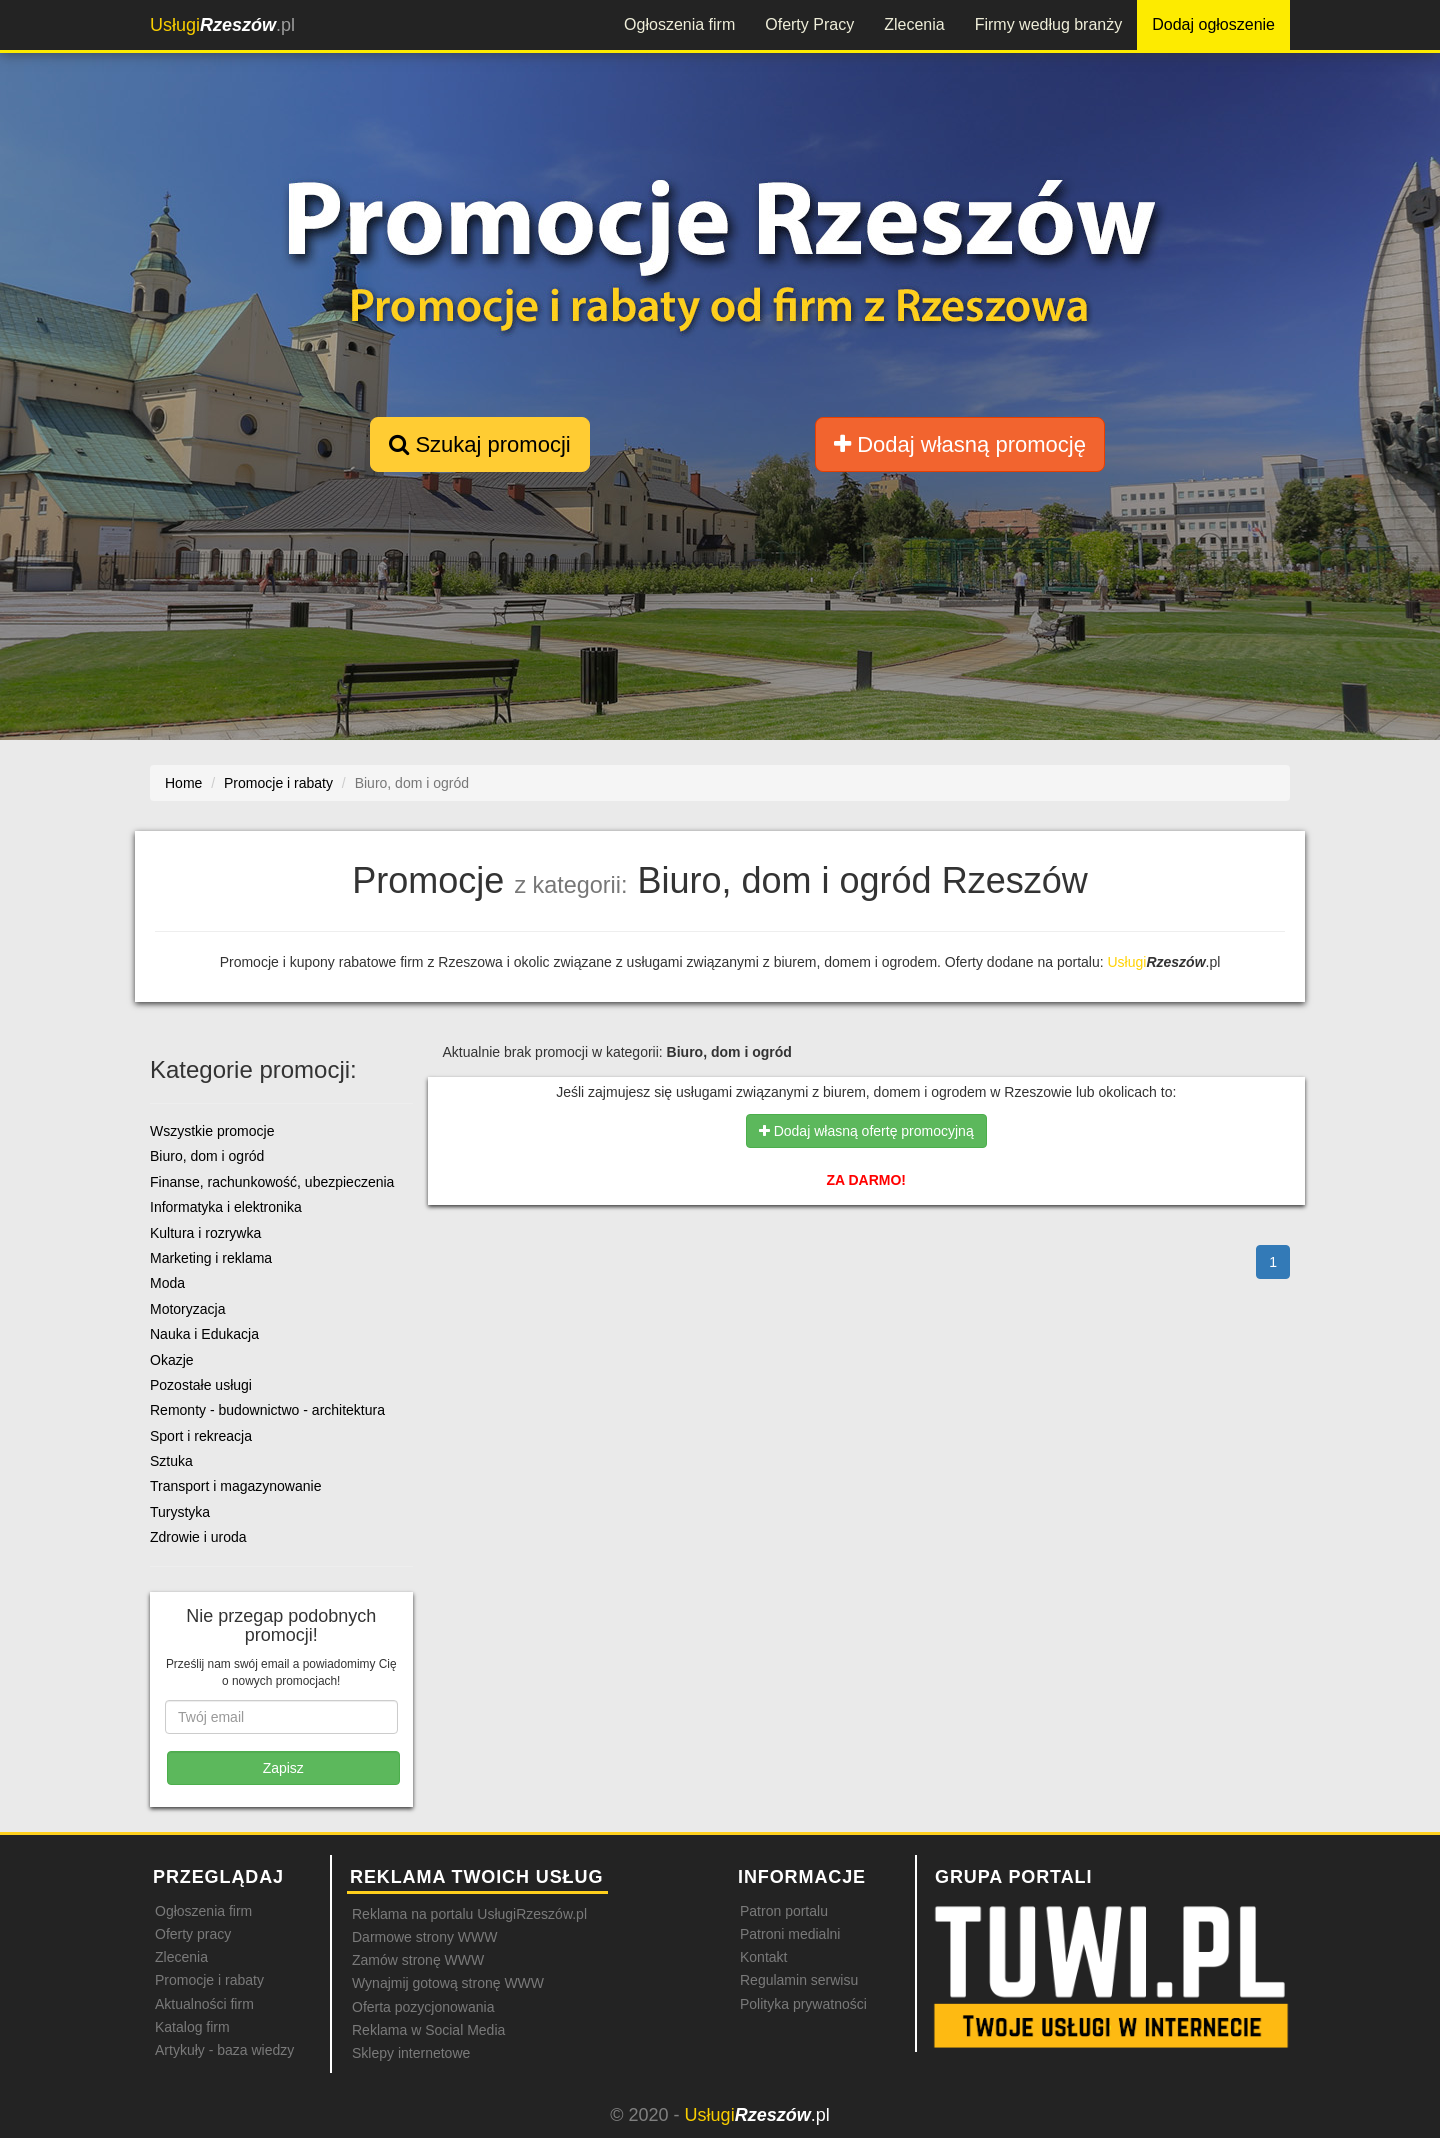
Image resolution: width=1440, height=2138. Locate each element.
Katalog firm (192, 2027)
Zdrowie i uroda (198, 1537)
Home (183, 783)
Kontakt (763, 1957)
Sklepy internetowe (411, 2053)
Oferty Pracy (809, 24)
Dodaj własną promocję (960, 444)
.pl (222, 25)
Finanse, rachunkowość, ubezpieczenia (272, 1182)
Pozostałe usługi (201, 1385)
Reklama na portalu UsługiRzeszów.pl (469, 1914)
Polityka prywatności (803, 2004)
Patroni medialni (790, 1934)
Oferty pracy (193, 1934)
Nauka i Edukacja (204, 1334)
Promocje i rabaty (209, 1980)
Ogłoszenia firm (679, 24)
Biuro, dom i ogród (207, 1156)
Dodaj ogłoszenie (1213, 24)
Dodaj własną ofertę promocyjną (866, 1131)
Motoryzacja (187, 1309)
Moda (167, 1283)
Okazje (172, 1360)
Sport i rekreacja (201, 1436)
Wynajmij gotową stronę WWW (448, 1983)
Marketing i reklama (211, 1258)
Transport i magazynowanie (235, 1486)
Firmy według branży (1049, 24)
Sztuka (171, 1461)
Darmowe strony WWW (424, 1937)
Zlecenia (914, 24)
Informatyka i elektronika (226, 1207)
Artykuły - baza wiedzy (224, 2050)
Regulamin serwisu (799, 1980)
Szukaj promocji (479, 444)
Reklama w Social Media (428, 2030)
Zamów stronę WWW (418, 1960)
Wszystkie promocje (212, 1131)
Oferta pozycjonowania (423, 2007)
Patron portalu (784, 1911)
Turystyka (180, 1512)
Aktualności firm (204, 2004)
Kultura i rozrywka (205, 1233)
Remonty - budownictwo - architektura (267, 1410)
